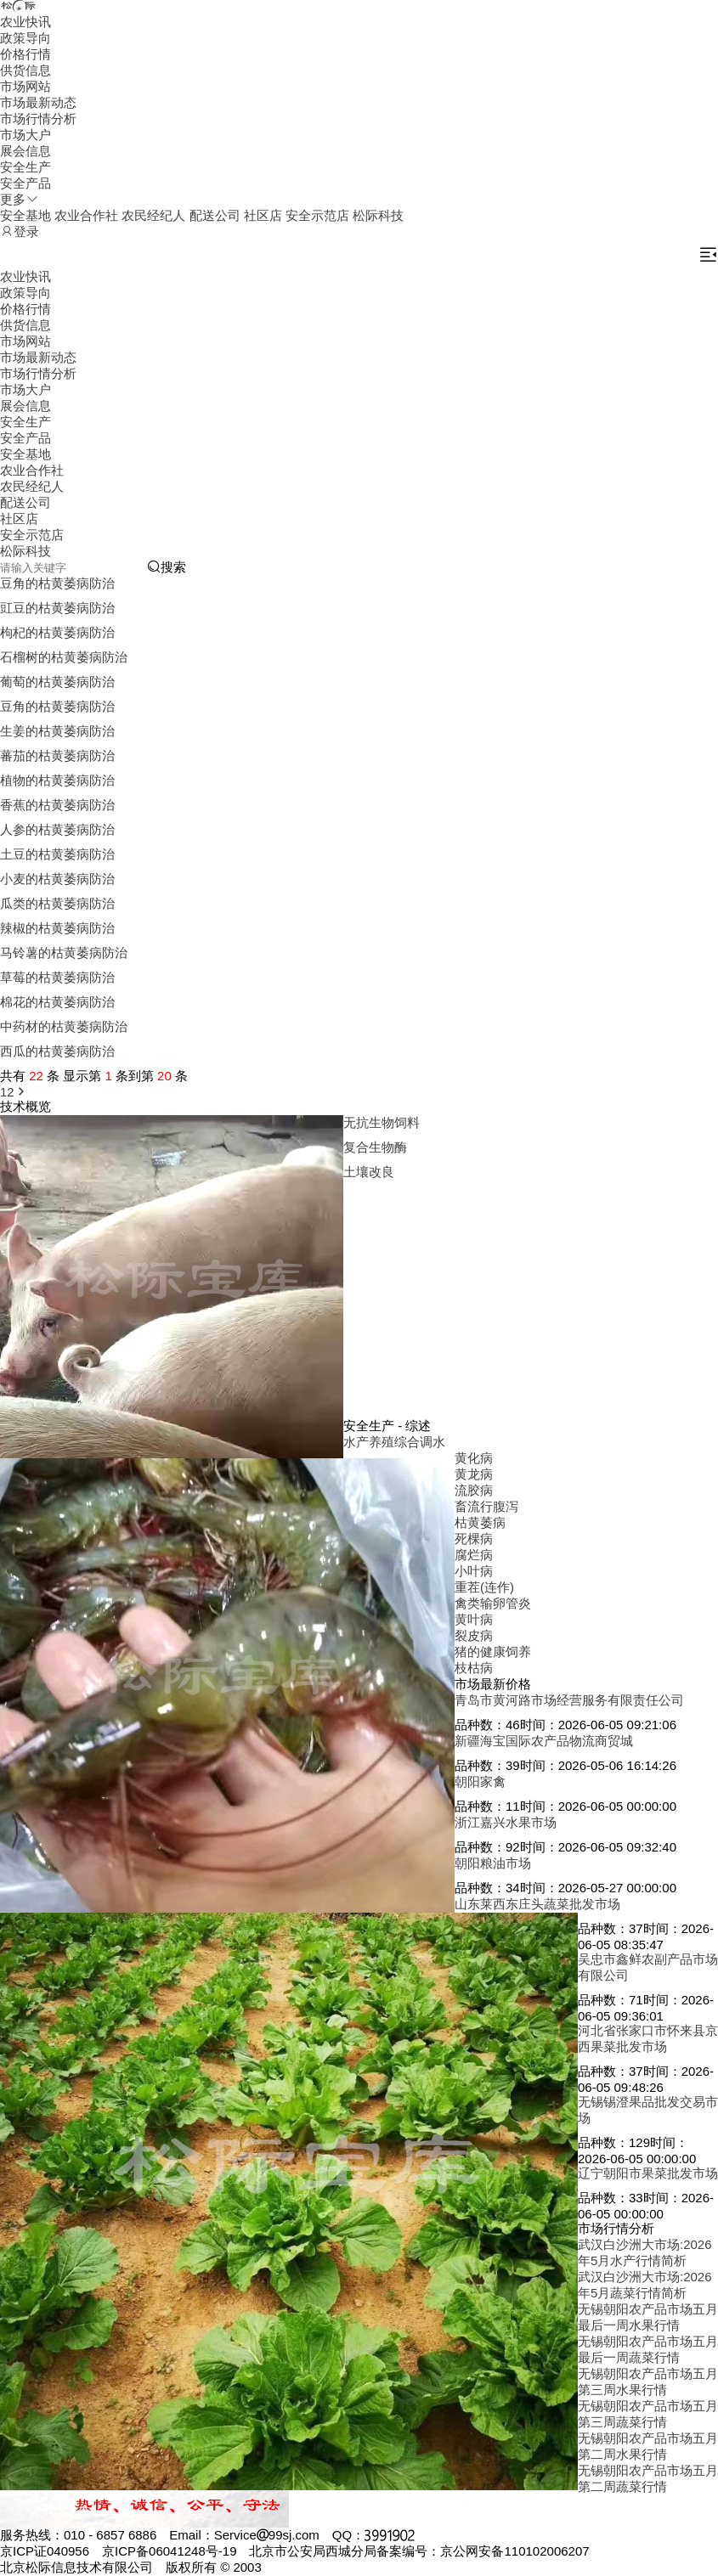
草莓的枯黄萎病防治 (57, 977)
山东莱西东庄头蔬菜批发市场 (537, 1904)
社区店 (263, 215)
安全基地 (25, 215)
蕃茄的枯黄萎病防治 (57, 755)
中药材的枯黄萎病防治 (63, 1026)
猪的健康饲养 (493, 1651)
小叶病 (474, 1571)
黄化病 (474, 1458)
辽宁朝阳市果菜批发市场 (648, 2173)
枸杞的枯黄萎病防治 (57, 632)
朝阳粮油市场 (493, 1863)
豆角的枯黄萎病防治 (57, 583)
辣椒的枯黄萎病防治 (57, 928)
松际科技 (378, 215)
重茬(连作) (484, 1587)
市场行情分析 (38, 118)
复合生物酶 (375, 1147)
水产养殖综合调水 (394, 1442)
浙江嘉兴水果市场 (506, 1822)
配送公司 (214, 215)
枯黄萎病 (480, 1522)
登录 (19, 231)
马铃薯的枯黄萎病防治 (63, 952)
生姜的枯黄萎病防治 (57, 731)
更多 (19, 199)
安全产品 (25, 183)
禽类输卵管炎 (493, 1603)
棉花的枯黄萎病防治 (57, 1002)
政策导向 (25, 38)
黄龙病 (474, 1474)
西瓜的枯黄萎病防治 (57, 1051)
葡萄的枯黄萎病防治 (57, 681)
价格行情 (25, 54)
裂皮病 (474, 1635)
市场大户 (25, 134)
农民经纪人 (153, 215)
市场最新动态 (38, 102)
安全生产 (25, 167)
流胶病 (474, 1490)
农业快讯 (25, 21)
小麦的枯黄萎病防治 (57, 878)
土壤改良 (368, 1171)
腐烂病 (474, 1554)
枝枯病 (474, 1667)
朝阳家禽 (480, 1781)
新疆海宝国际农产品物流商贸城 (544, 1740)
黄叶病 (474, 1619)
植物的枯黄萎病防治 (57, 780)
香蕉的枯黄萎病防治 (57, 805)
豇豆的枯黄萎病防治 (57, 607)
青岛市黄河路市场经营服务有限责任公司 (569, 1700)
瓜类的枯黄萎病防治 (57, 903)
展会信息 (25, 151)
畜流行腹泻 (486, 1506)
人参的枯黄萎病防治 (57, 829)
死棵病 (474, 1538)
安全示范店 (317, 215)
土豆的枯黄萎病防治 (57, 854)
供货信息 (25, 70)
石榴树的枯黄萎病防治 (63, 657)
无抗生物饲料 (381, 1122)
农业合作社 (86, 215)
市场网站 (25, 86)
